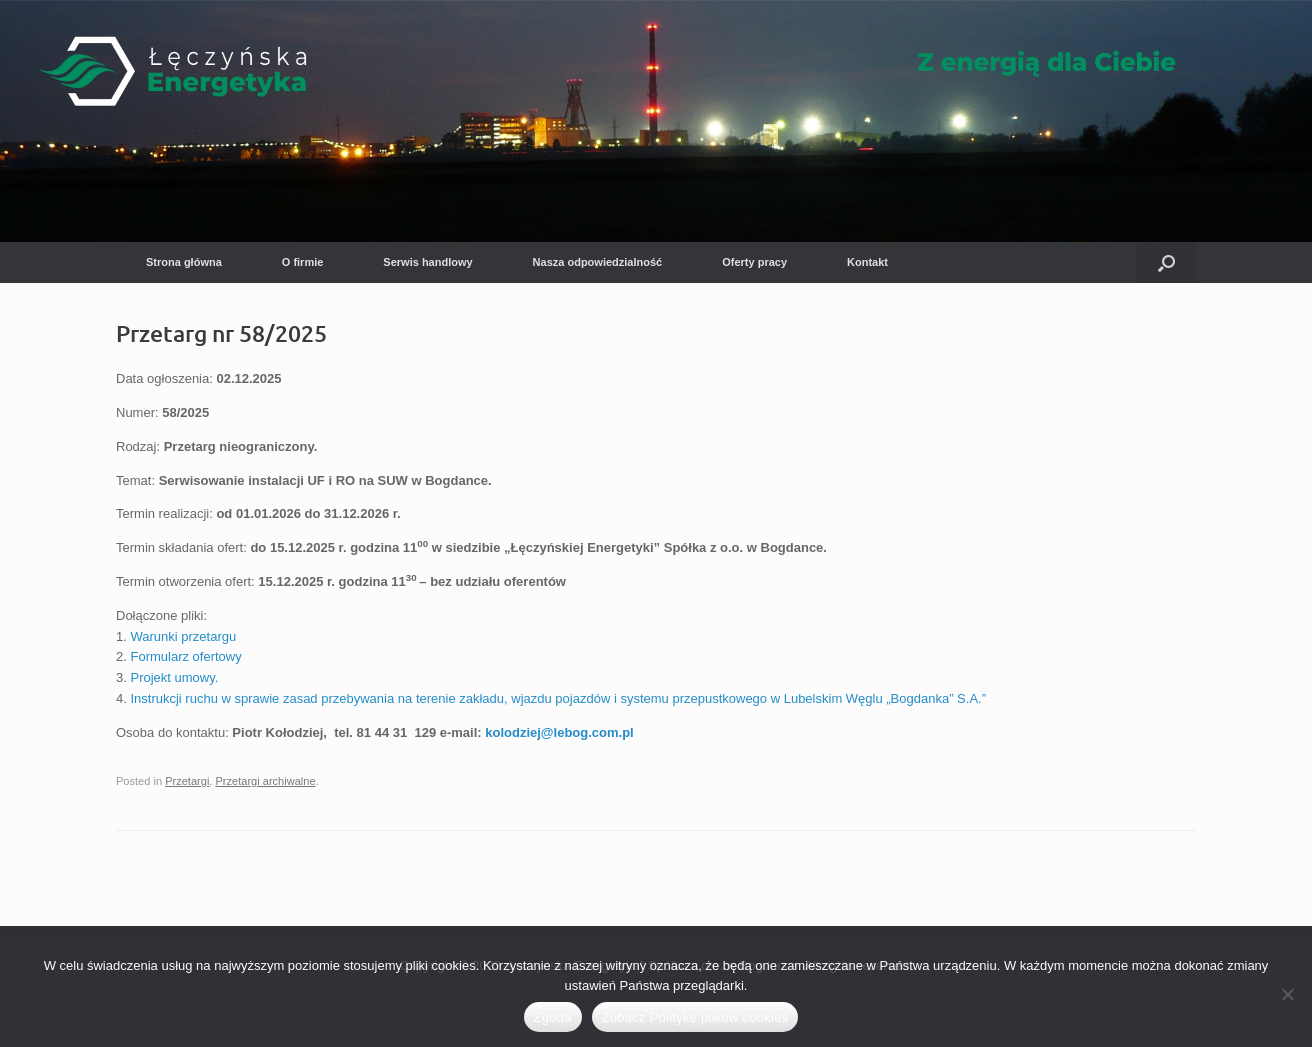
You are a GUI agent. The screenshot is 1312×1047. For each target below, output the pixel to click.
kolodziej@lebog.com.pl (559, 732)
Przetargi (187, 781)
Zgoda (553, 1017)
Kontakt (867, 262)
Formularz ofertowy (185, 656)
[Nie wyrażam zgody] (1287, 994)
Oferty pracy (754, 262)
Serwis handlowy (427, 262)
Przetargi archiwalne (266, 781)
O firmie (303, 262)
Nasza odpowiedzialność (598, 262)
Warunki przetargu (183, 636)
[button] (1166, 262)
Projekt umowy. (174, 677)
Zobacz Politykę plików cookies (695, 1017)
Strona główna (184, 262)
